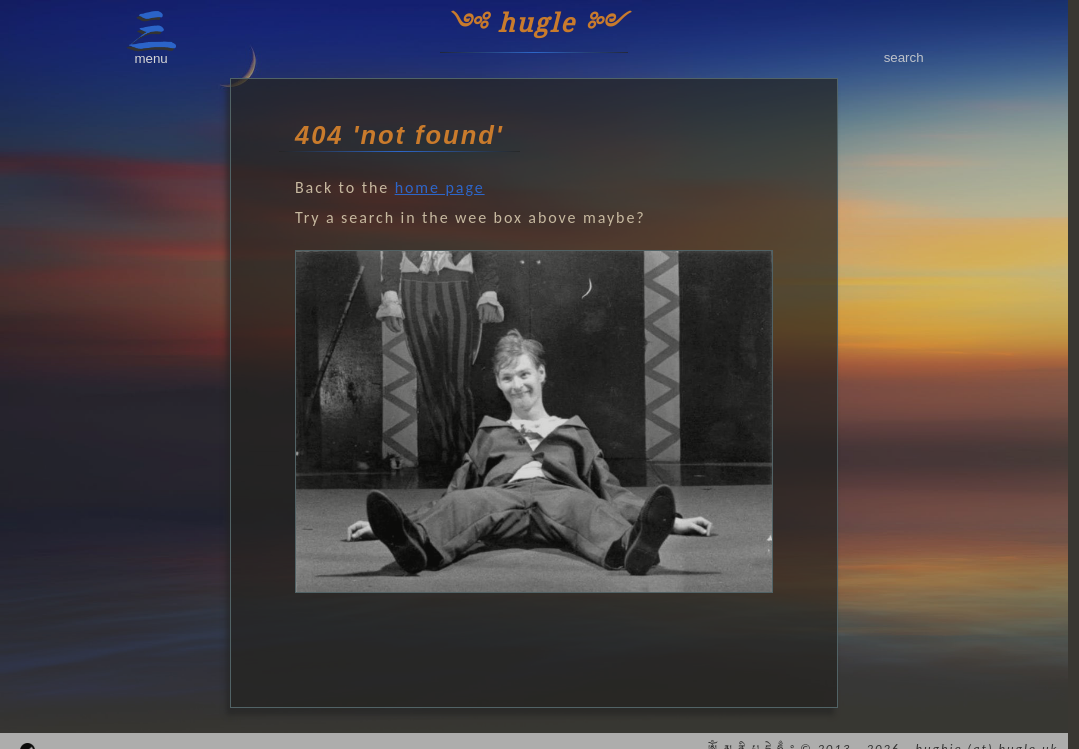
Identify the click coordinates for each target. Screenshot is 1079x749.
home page (440, 187)
